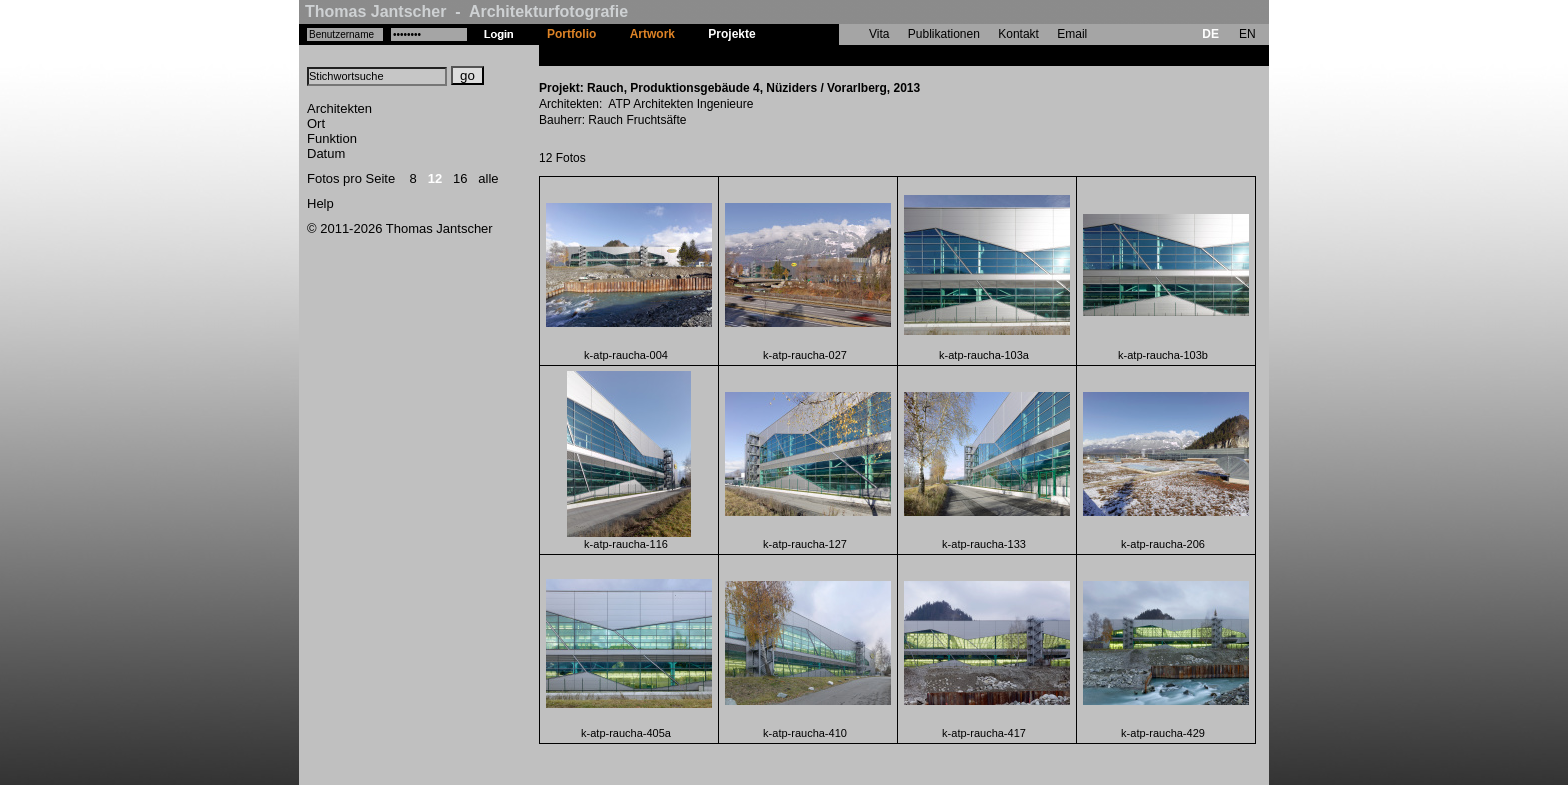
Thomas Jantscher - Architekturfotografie (466, 11)
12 (435, 178)
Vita (879, 34)
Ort (316, 123)
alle (488, 178)
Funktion (332, 138)
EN (1247, 34)
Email (1072, 34)
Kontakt (1018, 34)
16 (460, 178)
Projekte (731, 34)
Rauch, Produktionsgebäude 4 (858, 55)
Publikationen (944, 34)
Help (320, 203)
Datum (326, 153)
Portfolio (571, 34)
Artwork (652, 34)
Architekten (339, 108)
